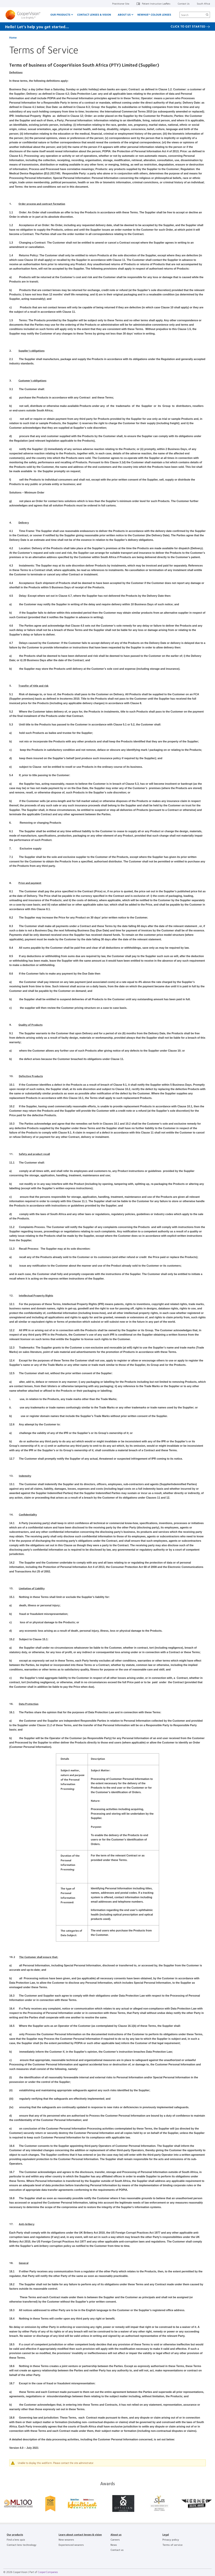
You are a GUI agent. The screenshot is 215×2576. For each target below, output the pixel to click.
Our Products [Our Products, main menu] (60, 14)
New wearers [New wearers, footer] (66, 2539)
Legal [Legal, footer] (165, 2534)
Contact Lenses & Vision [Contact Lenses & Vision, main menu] (94, 14)
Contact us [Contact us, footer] (117, 2550)
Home (13, 37)
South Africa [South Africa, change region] (203, 4)
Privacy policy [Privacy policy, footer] (170, 2539)
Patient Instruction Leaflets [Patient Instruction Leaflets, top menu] (156, 4)
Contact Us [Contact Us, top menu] (183, 4)
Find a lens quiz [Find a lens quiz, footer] (16, 2539)
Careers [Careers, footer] (115, 2539)
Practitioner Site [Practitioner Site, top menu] (120, 4)
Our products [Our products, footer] (15, 2534)
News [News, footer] (114, 2545)
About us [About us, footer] (116, 2534)
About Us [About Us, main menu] (124, 14)
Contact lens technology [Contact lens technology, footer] (21, 2545)
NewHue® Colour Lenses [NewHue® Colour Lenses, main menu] (154, 14)
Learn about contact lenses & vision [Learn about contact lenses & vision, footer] (80, 2534)
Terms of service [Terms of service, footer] (172, 2545)
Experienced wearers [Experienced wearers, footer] (71, 2545)
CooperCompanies (48, 2572)
